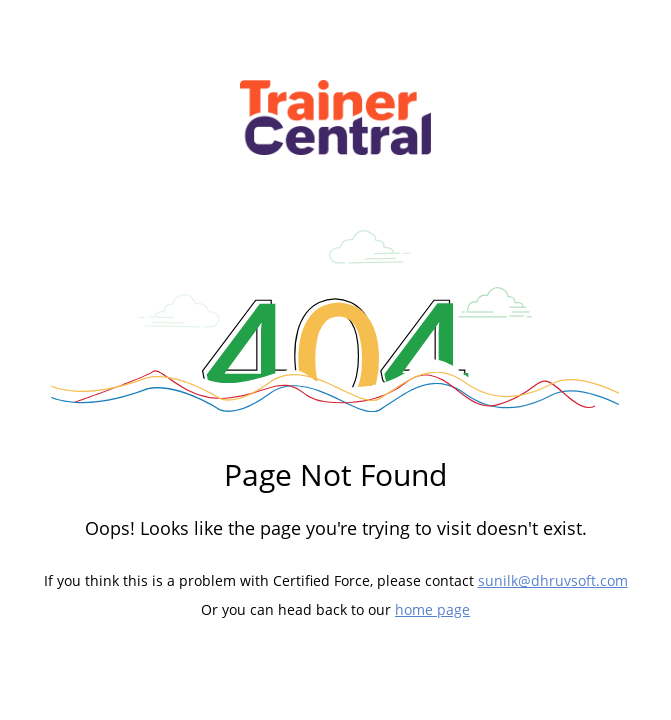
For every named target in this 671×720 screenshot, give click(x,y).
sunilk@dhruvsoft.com (553, 580)
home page (432, 609)
